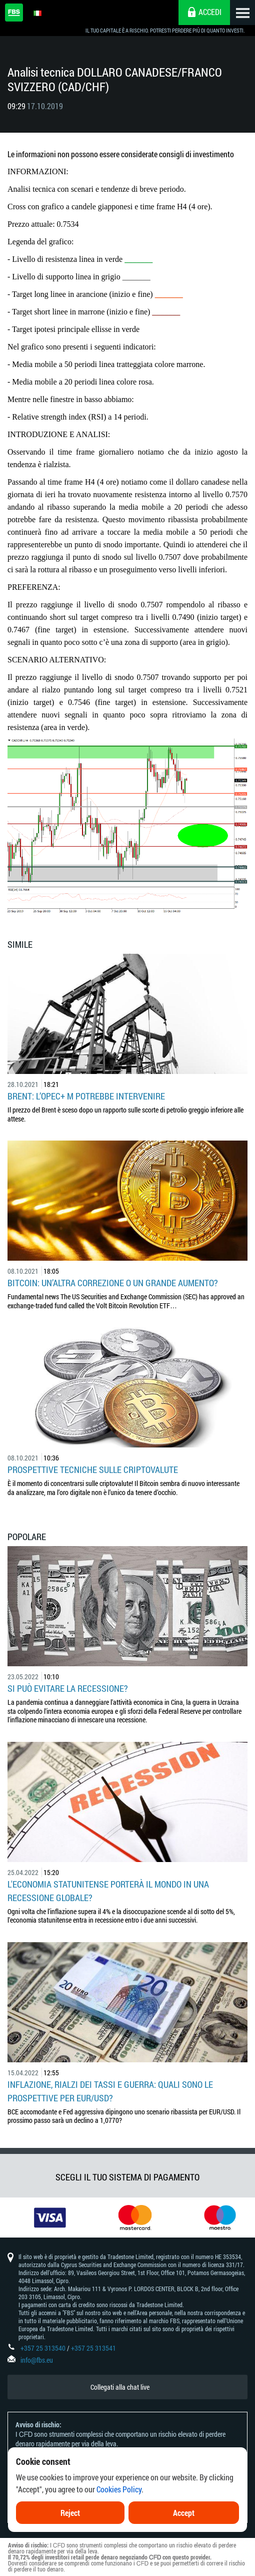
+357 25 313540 (43, 2348)
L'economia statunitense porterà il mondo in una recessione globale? (108, 1891)
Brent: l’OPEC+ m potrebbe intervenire (86, 1096)
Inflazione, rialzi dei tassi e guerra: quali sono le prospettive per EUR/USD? (110, 2091)
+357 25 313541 (93, 2348)
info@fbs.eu (36, 2360)
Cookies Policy (119, 2489)
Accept (183, 2512)
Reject (70, 2512)
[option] (42, 2217)
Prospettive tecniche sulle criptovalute (93, 1469)
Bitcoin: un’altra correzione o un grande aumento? (113, 1283)
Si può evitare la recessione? (68, 1688)
